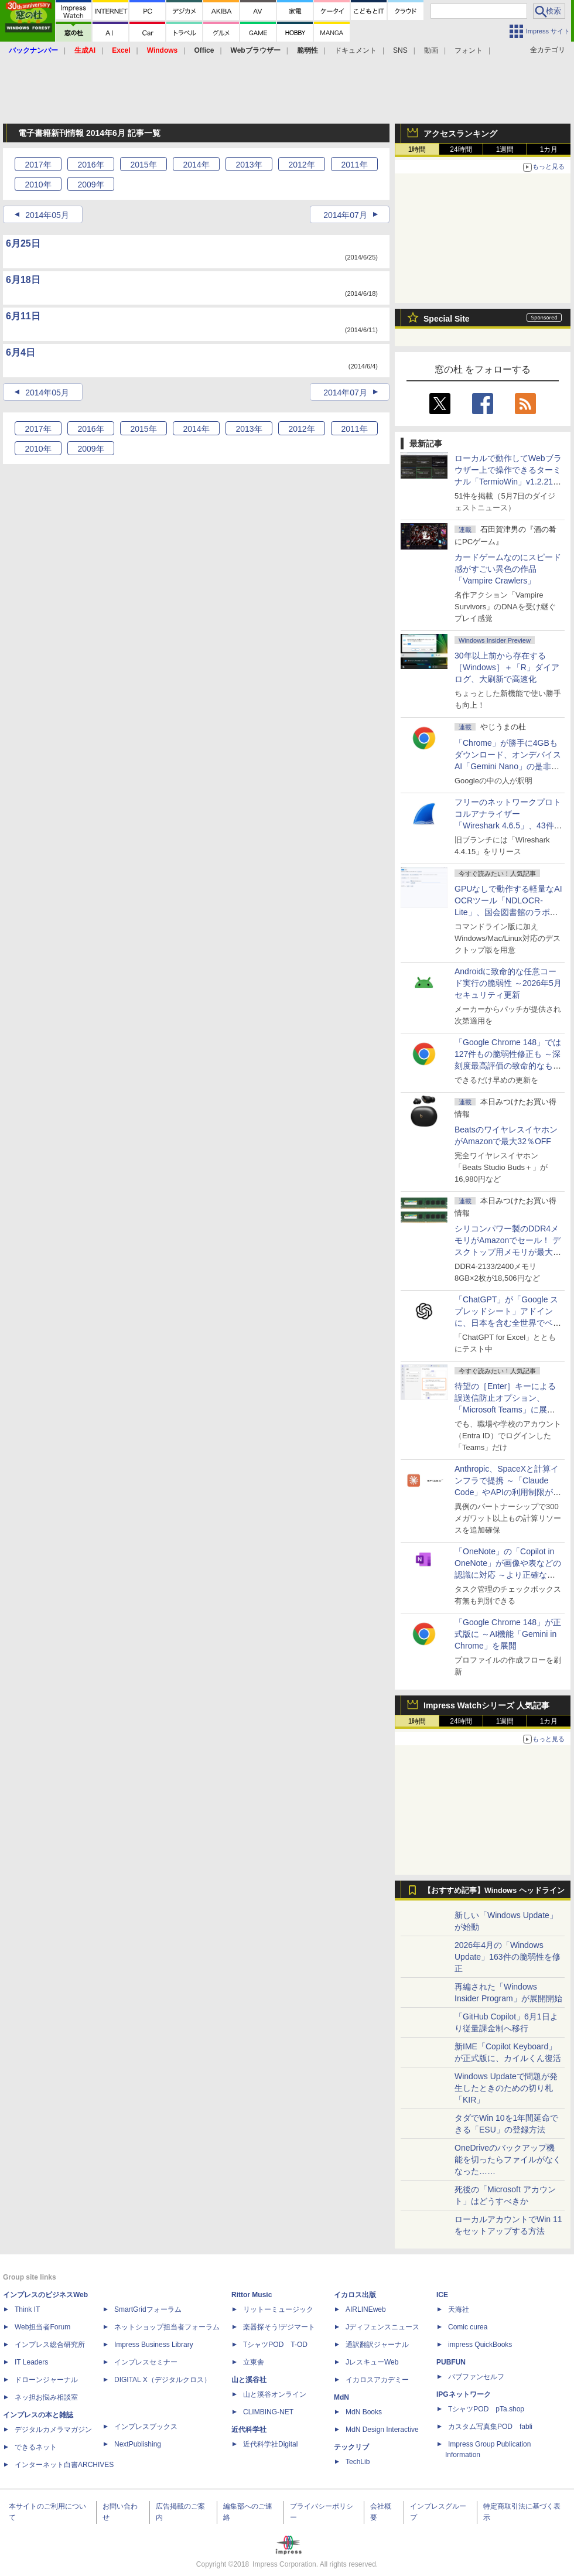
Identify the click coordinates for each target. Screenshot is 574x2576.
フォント (469, 50)
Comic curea (467, 2327)
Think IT (27, 2309)
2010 (38, 184)
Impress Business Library (153, 2344)
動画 (431, 50)
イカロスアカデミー (377, 2380)
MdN (341, 2397)
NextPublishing (137, 2444)
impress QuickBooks (480, 2344)
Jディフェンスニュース (382, 2327)
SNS (400, 50)
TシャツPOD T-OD (275, 2344)
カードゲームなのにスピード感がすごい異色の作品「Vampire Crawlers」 (508, 568)
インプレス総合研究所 (50, 2344)
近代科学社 (248, 2429)
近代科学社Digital (270, 2444)
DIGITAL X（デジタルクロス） (162, 2380)
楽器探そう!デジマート (279, 2327)
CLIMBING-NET (268, 2412)
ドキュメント (355, 50)
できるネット (36, 2447)
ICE (442, 2295)
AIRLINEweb (366, 2309)
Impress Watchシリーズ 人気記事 (486, 1705)
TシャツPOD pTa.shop (486, 2409)
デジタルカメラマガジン (53, 2429)
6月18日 (23, 280)
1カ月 (549, 149)
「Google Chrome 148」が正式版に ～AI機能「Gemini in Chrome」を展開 (508, 1634)
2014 (196, 164)
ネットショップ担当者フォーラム (167, 2327)
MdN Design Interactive (382, 2429)
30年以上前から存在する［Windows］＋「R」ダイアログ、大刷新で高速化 (507, 667)
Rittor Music (251, 2295)
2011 (354, 164)
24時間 (461, 149)
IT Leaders (31, 2362)
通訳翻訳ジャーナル (377, 2344)
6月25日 (23, 243)
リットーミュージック (278, 2309)
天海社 (458, 2309)
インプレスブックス (145, 2427)
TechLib (358, 2462)
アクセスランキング (460, 133)
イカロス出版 (355, 2295)
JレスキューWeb (372, 2362)
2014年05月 (47, 215)
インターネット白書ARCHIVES (64, 2465)
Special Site (446, 318)
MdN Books (364, 2412)
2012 (301, 164)
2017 (38, 164)
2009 (90, 184)
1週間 (505, 149)
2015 (143, 164)
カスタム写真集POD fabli (490, 2427)
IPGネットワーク (463, 2394)
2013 (248, 164)
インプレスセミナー (145, 2362)
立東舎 (253, 2362)
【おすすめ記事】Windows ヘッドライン (494, 1890)
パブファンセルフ (476, 2377)
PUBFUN (451, 2362)
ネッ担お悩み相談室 (46, 2397)
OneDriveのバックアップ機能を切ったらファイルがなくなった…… (508, 2159)
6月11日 (23, 316)
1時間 (417, 149)
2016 (90, 164)
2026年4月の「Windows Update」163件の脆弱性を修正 (508, 1956)
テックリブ (351, 2447)
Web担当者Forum (42, 2327)
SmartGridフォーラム (148, 2309)
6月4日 (20, 352)
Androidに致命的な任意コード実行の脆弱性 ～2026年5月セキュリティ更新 (508, 983)
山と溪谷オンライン (274, 2394)
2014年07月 (345, 215)
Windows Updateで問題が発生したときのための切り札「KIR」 (506, 2088)
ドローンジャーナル (46, 2380)
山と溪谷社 (248, 2380)
